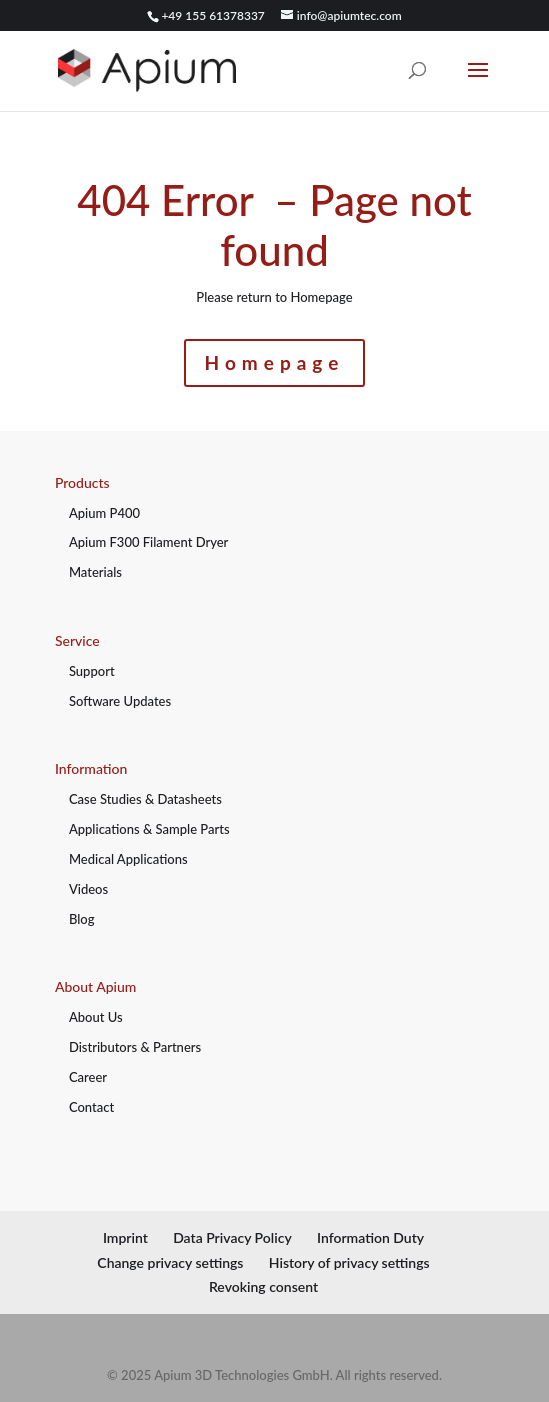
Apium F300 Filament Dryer (148, 542)
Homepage (275, 362)
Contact (91, 1107)
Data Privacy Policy (232, 1237)
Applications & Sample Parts (149, 829)
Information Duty (370, 1237)
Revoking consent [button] (263, 1286)
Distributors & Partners (135, 1047)
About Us (96, 1017)
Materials (95, 572)
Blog (82, 919)
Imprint (125, 1237)
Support (92, 671)
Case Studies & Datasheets (145, 799)
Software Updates (120, 701)
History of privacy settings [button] (349, 1262)
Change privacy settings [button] (170, 1262)
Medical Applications (128, 859)
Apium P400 (104, 513)
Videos (88, 889)
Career (88, 1077)
